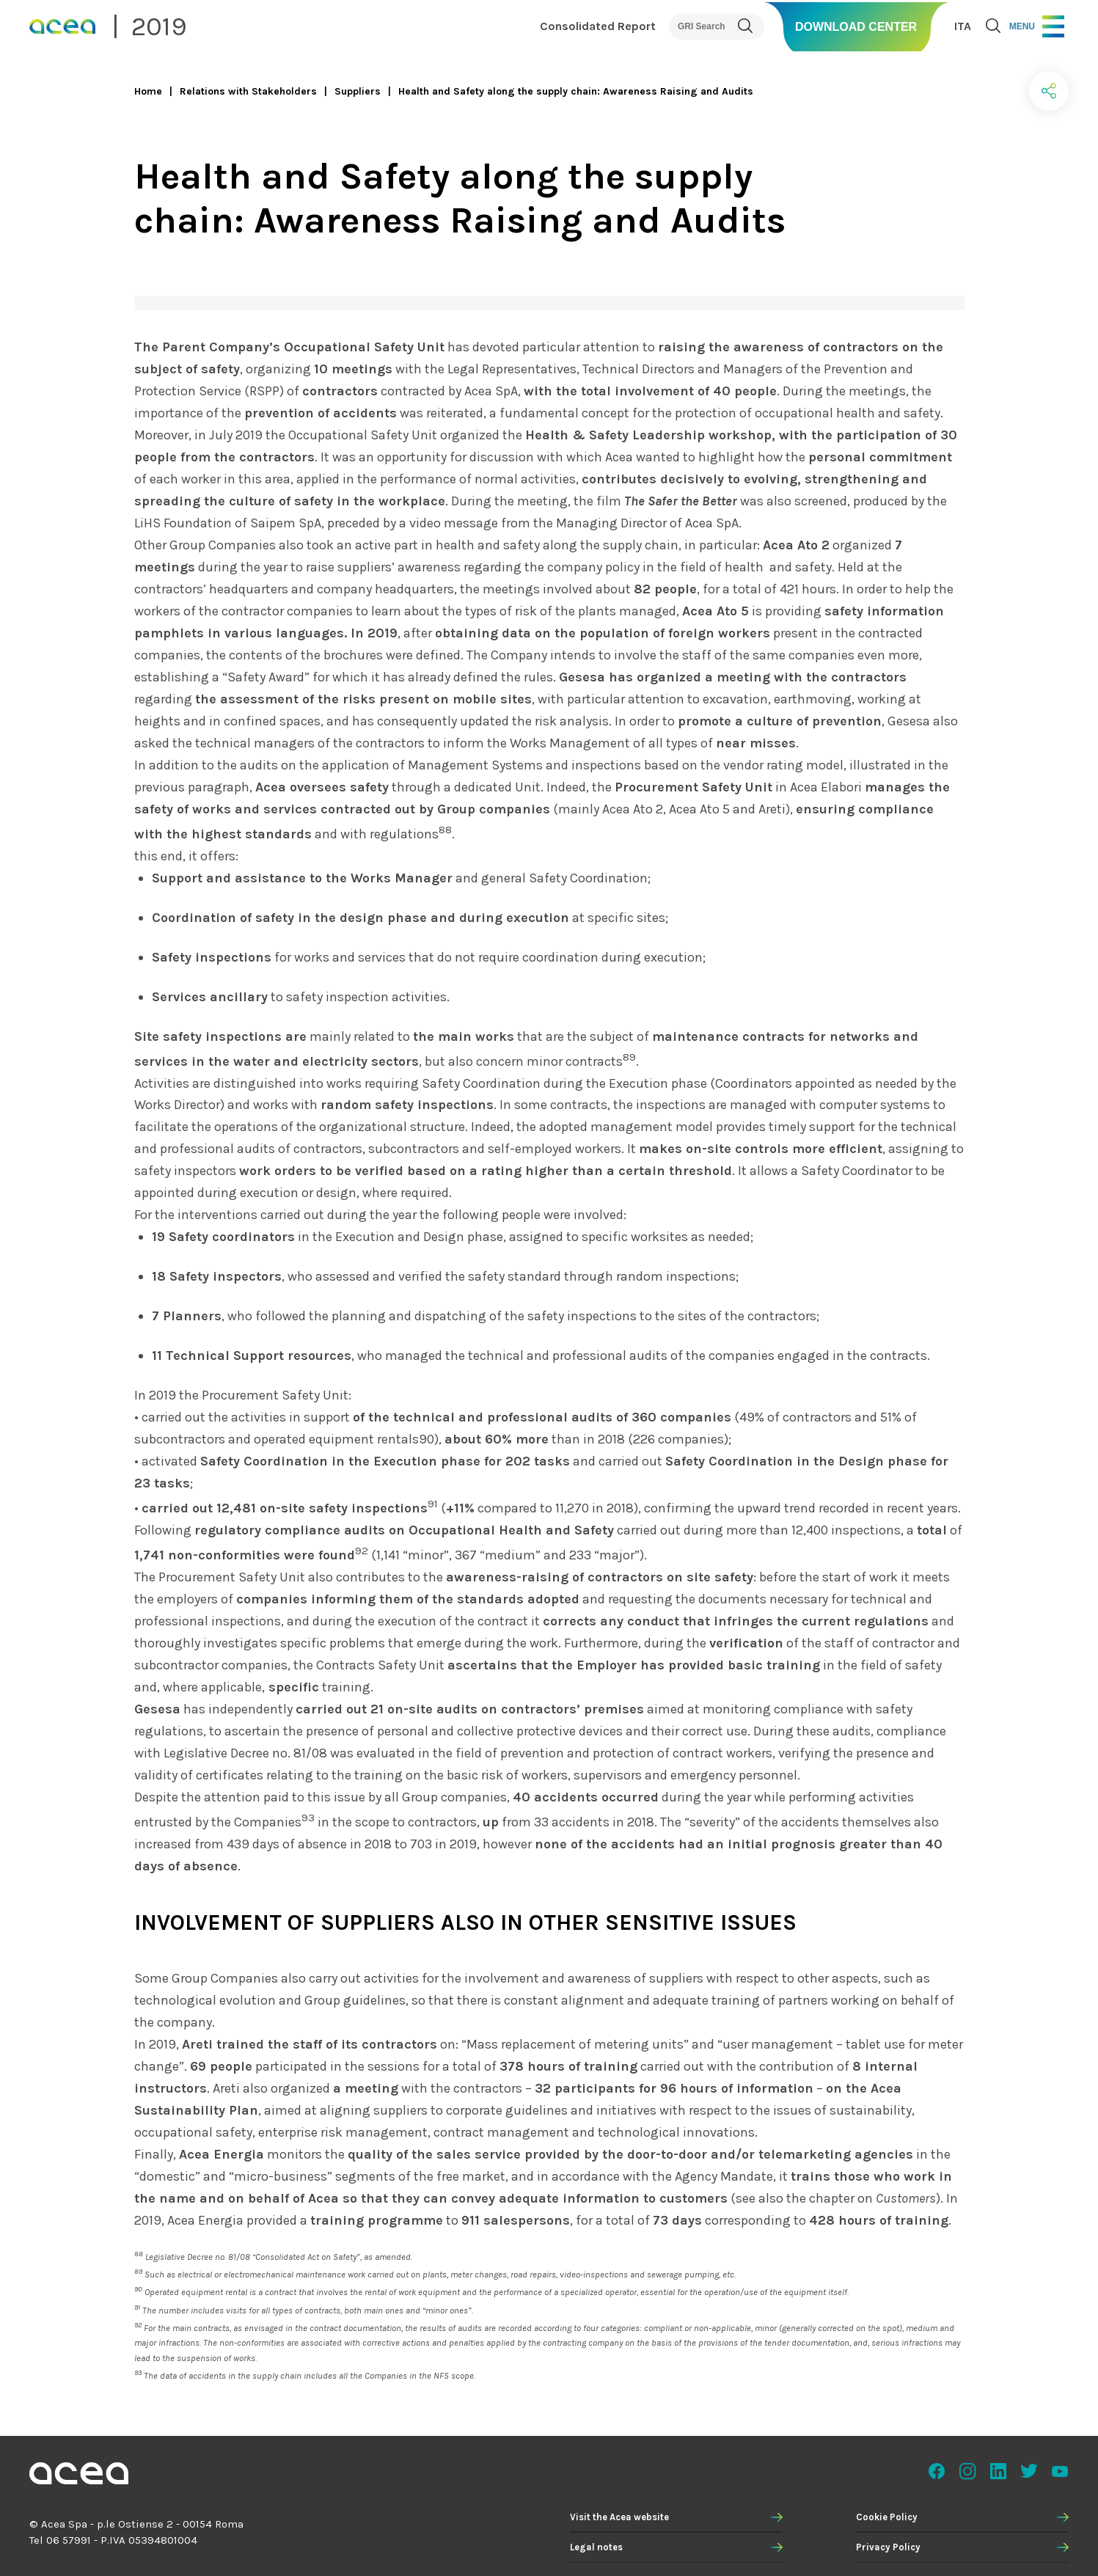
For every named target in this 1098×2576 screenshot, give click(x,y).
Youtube (1060, 2471)
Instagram (967, 2471)
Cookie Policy (887, 2516)
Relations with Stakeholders (248, 91)
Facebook (936, 2471)
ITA (962, 26)
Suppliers (357, 91)
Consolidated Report (598, 26)
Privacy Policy (888, 2547)
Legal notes (596, 2547)
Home (148, 91)
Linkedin (998, 2471)
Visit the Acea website (619, 2516)
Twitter (1029, 2471)
